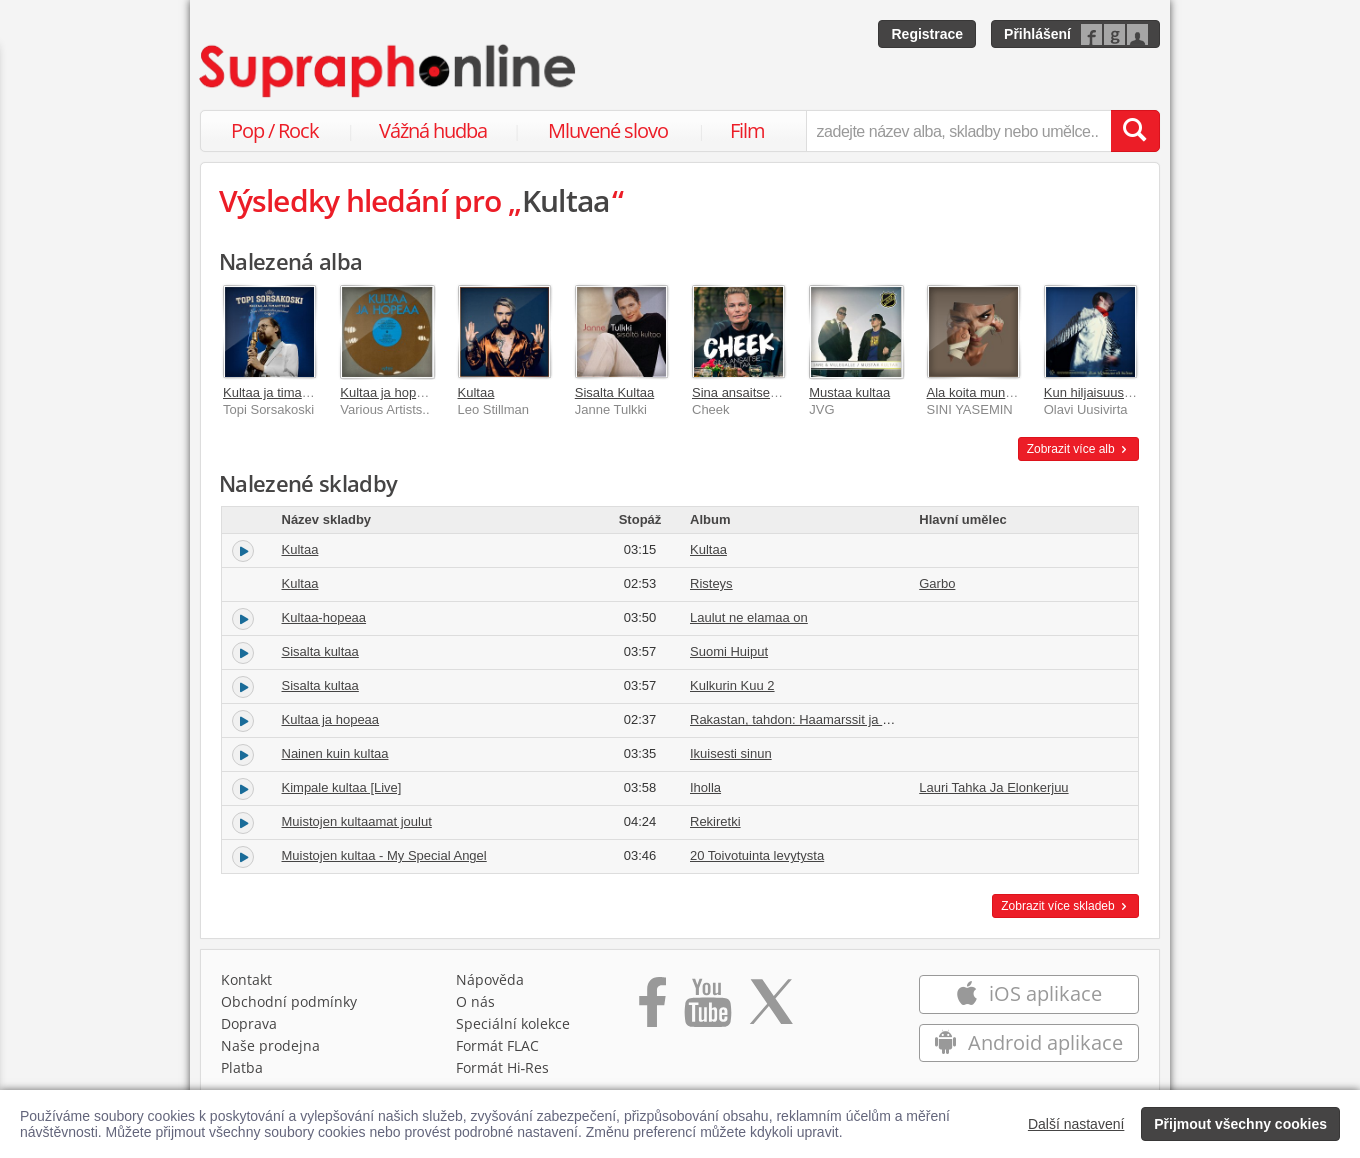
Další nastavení (1076, 1124)
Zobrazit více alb (1078, 449)
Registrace (927, 34)
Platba (242, 1067)
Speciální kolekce (513, 1023)
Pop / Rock (275, 130)
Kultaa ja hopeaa (389, 392)
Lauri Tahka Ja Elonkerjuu (993, 787)
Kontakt (246, 979)
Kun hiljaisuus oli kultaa (1111, 392)
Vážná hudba (433, 130)
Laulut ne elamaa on (749, 617)
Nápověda (490, 979)
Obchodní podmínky (289, 1001)
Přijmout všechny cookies (1240, 1124)
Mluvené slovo (608, 130)
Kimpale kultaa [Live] (342, 787)
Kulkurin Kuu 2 (732, 685)
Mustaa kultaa (849, 392)
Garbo (937, 583)
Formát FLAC (497, 1045)
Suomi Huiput (729, 651)
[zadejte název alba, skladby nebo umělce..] (958, 131)
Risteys (711, 583)
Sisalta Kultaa (615, 392)
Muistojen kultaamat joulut (357, 821)
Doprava (249, 1023)
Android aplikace (1028, 1042)
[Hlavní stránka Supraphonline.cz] (389, 71)
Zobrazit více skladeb (1065, 906)
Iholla (705, 787)
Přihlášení (1037, 34)
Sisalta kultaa (320, 651)
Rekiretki (715, 821)
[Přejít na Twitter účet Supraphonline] (771, 1009)
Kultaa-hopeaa (324, 617)
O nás (475, 1001)
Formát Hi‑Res (503, 1067)
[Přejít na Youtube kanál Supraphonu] (707, 1009)
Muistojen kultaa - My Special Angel (384, 855)
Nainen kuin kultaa (335, 753)
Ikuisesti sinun (731, 753)
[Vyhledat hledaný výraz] (1135, 131)
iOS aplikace (1028, 993)
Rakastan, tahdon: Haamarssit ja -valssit (806, 719)
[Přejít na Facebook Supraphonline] (652, 1009)
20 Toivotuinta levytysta (757, 855)
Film (747, 130)
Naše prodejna (270, 1045)
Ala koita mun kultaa (985, 392)
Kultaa (476, 392)
